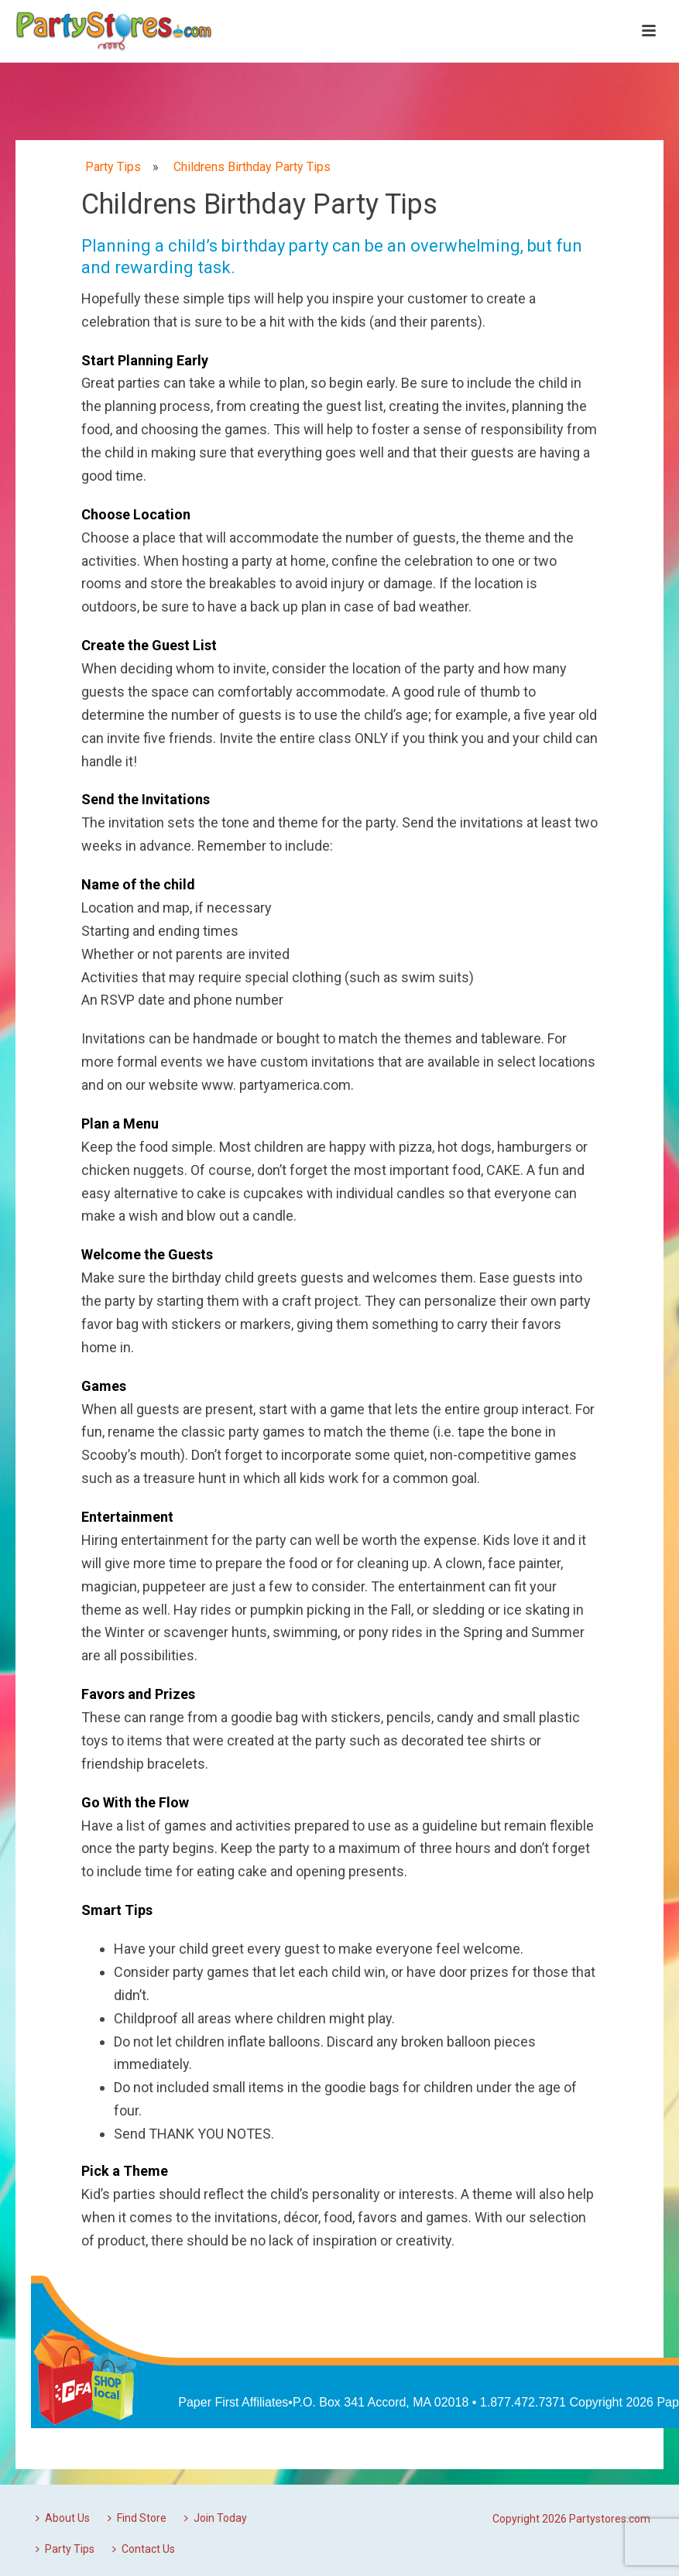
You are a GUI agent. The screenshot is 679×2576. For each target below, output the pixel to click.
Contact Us (143, 2549)
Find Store (137, 2518)
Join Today (215, 2518)
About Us (63, 2518)
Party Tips (65, 2549)
